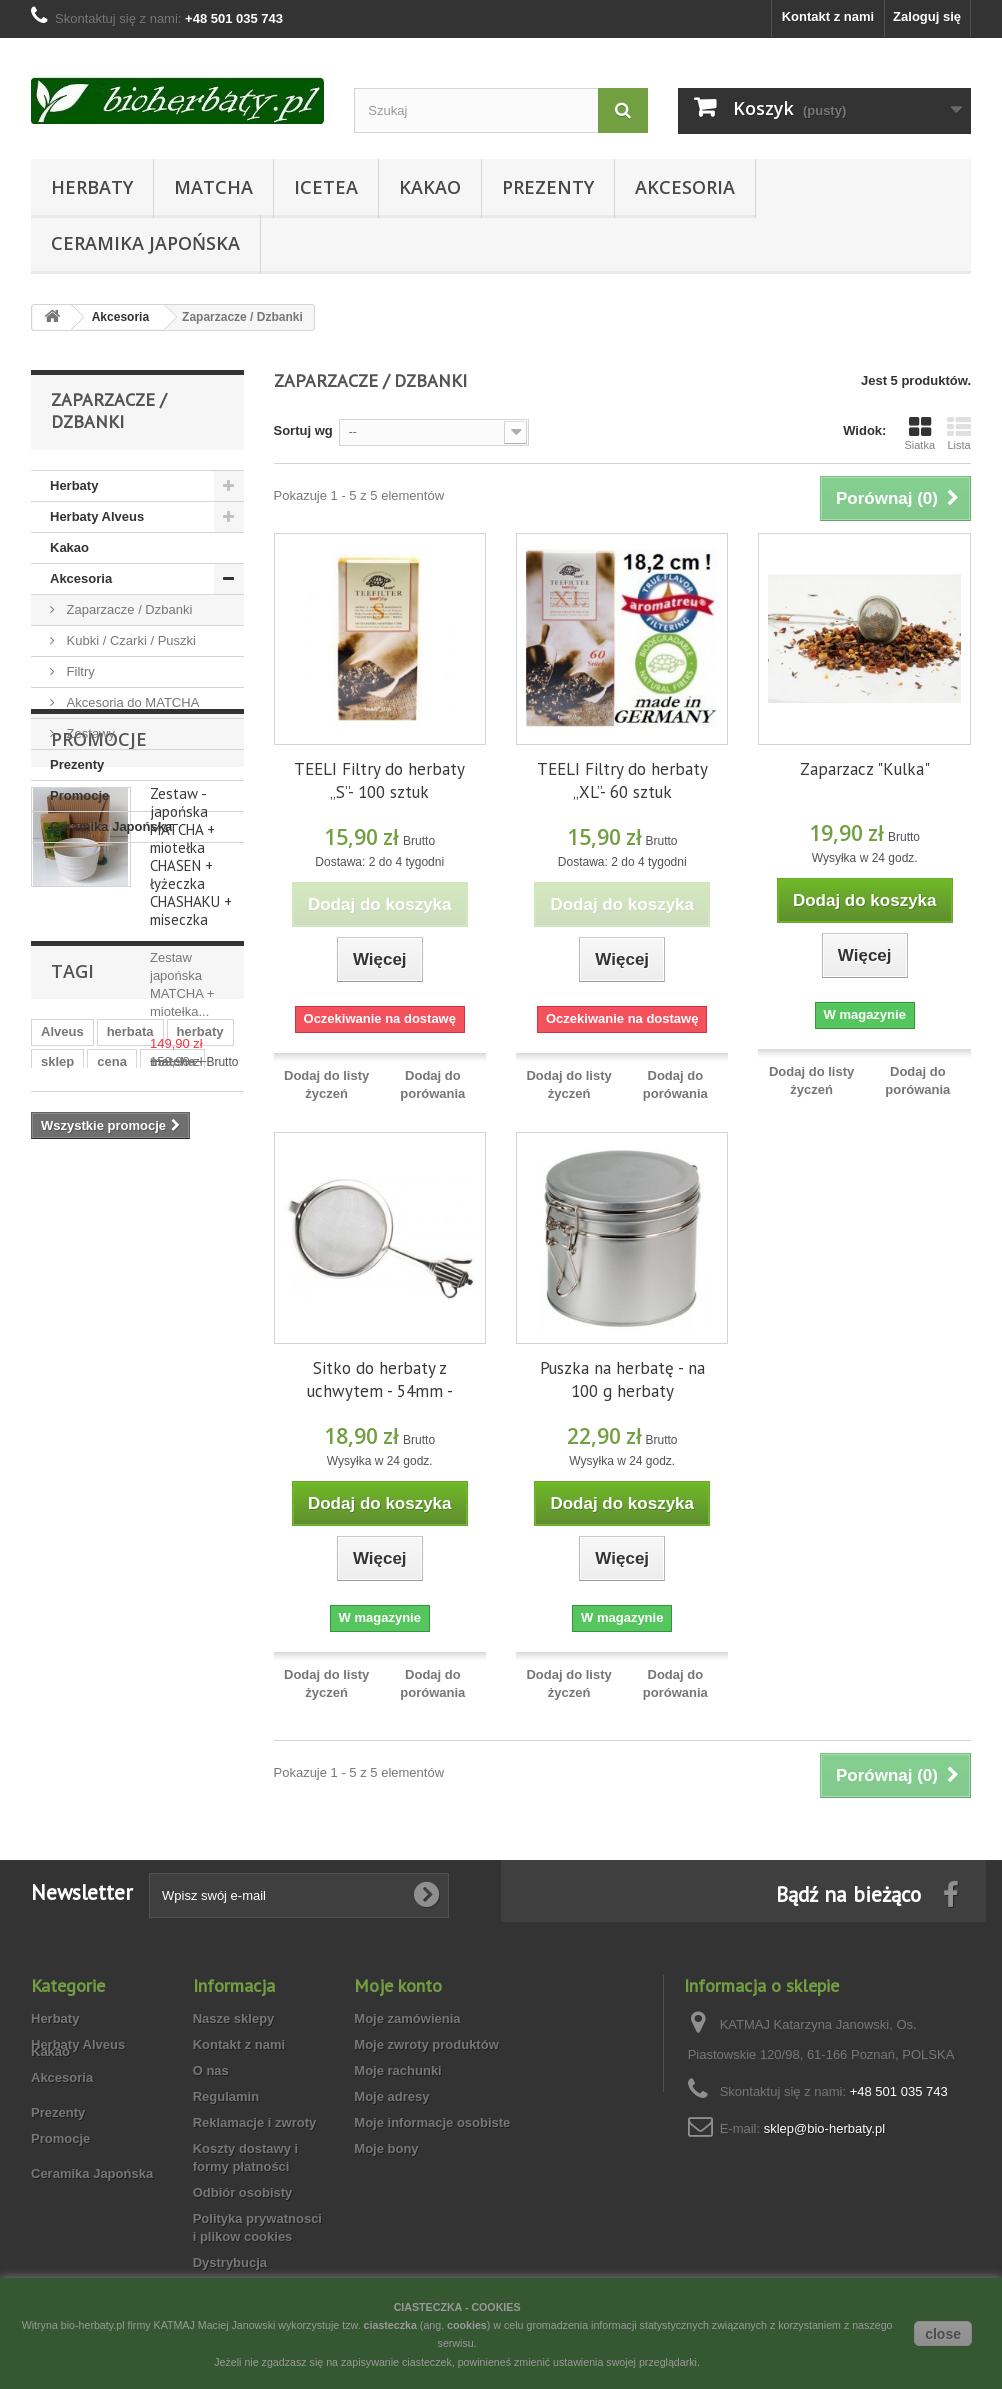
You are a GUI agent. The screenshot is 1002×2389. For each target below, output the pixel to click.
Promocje (79, 795)
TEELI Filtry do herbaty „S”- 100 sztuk (379, 780)
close (943, 2334)
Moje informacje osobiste (432, 2122)
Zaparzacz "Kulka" (865, 769)
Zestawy (89, 733)
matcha (173, 1453)
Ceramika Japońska (145, 243)
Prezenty (548, 187)
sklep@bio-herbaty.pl (824, 2128)
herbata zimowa (157, 1483)
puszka (63, 1483)
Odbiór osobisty (243, 2192)
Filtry (79, 671)
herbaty (200, 1423)
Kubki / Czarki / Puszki (129, 640)
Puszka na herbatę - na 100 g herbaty (622, 1379)
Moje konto (398, 1985)
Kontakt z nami (828, 16)
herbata (130, 1423)
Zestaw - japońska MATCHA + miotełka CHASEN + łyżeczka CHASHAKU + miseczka (191, 1020)
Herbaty (92, 187)
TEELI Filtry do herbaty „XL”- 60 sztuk (622, 780)
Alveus (62, 1423)
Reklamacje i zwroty (255, 2122)
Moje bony (386, 2148)
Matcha (213, 187)
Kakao (430, 187)
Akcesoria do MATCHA (131, 702)
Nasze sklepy (234, 2018)
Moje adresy (391, 2096)
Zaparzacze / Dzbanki (127, 609)
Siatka (919, 433)
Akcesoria (685, 187)
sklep (57, 1453)
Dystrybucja (230, 2262)
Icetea (326, 187)
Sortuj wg (303, 430)
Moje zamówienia (407, 2018)
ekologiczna (78, 1513)
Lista (959, 433)
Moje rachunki (397, 2070)
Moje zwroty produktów (426, 2044)
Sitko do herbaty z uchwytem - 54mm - (380, 1379)
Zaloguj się (927, 16)
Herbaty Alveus (97, 516)
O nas (211, 2070)
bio (148, 1513)
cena (112, 1453)
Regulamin (226, 2096)
